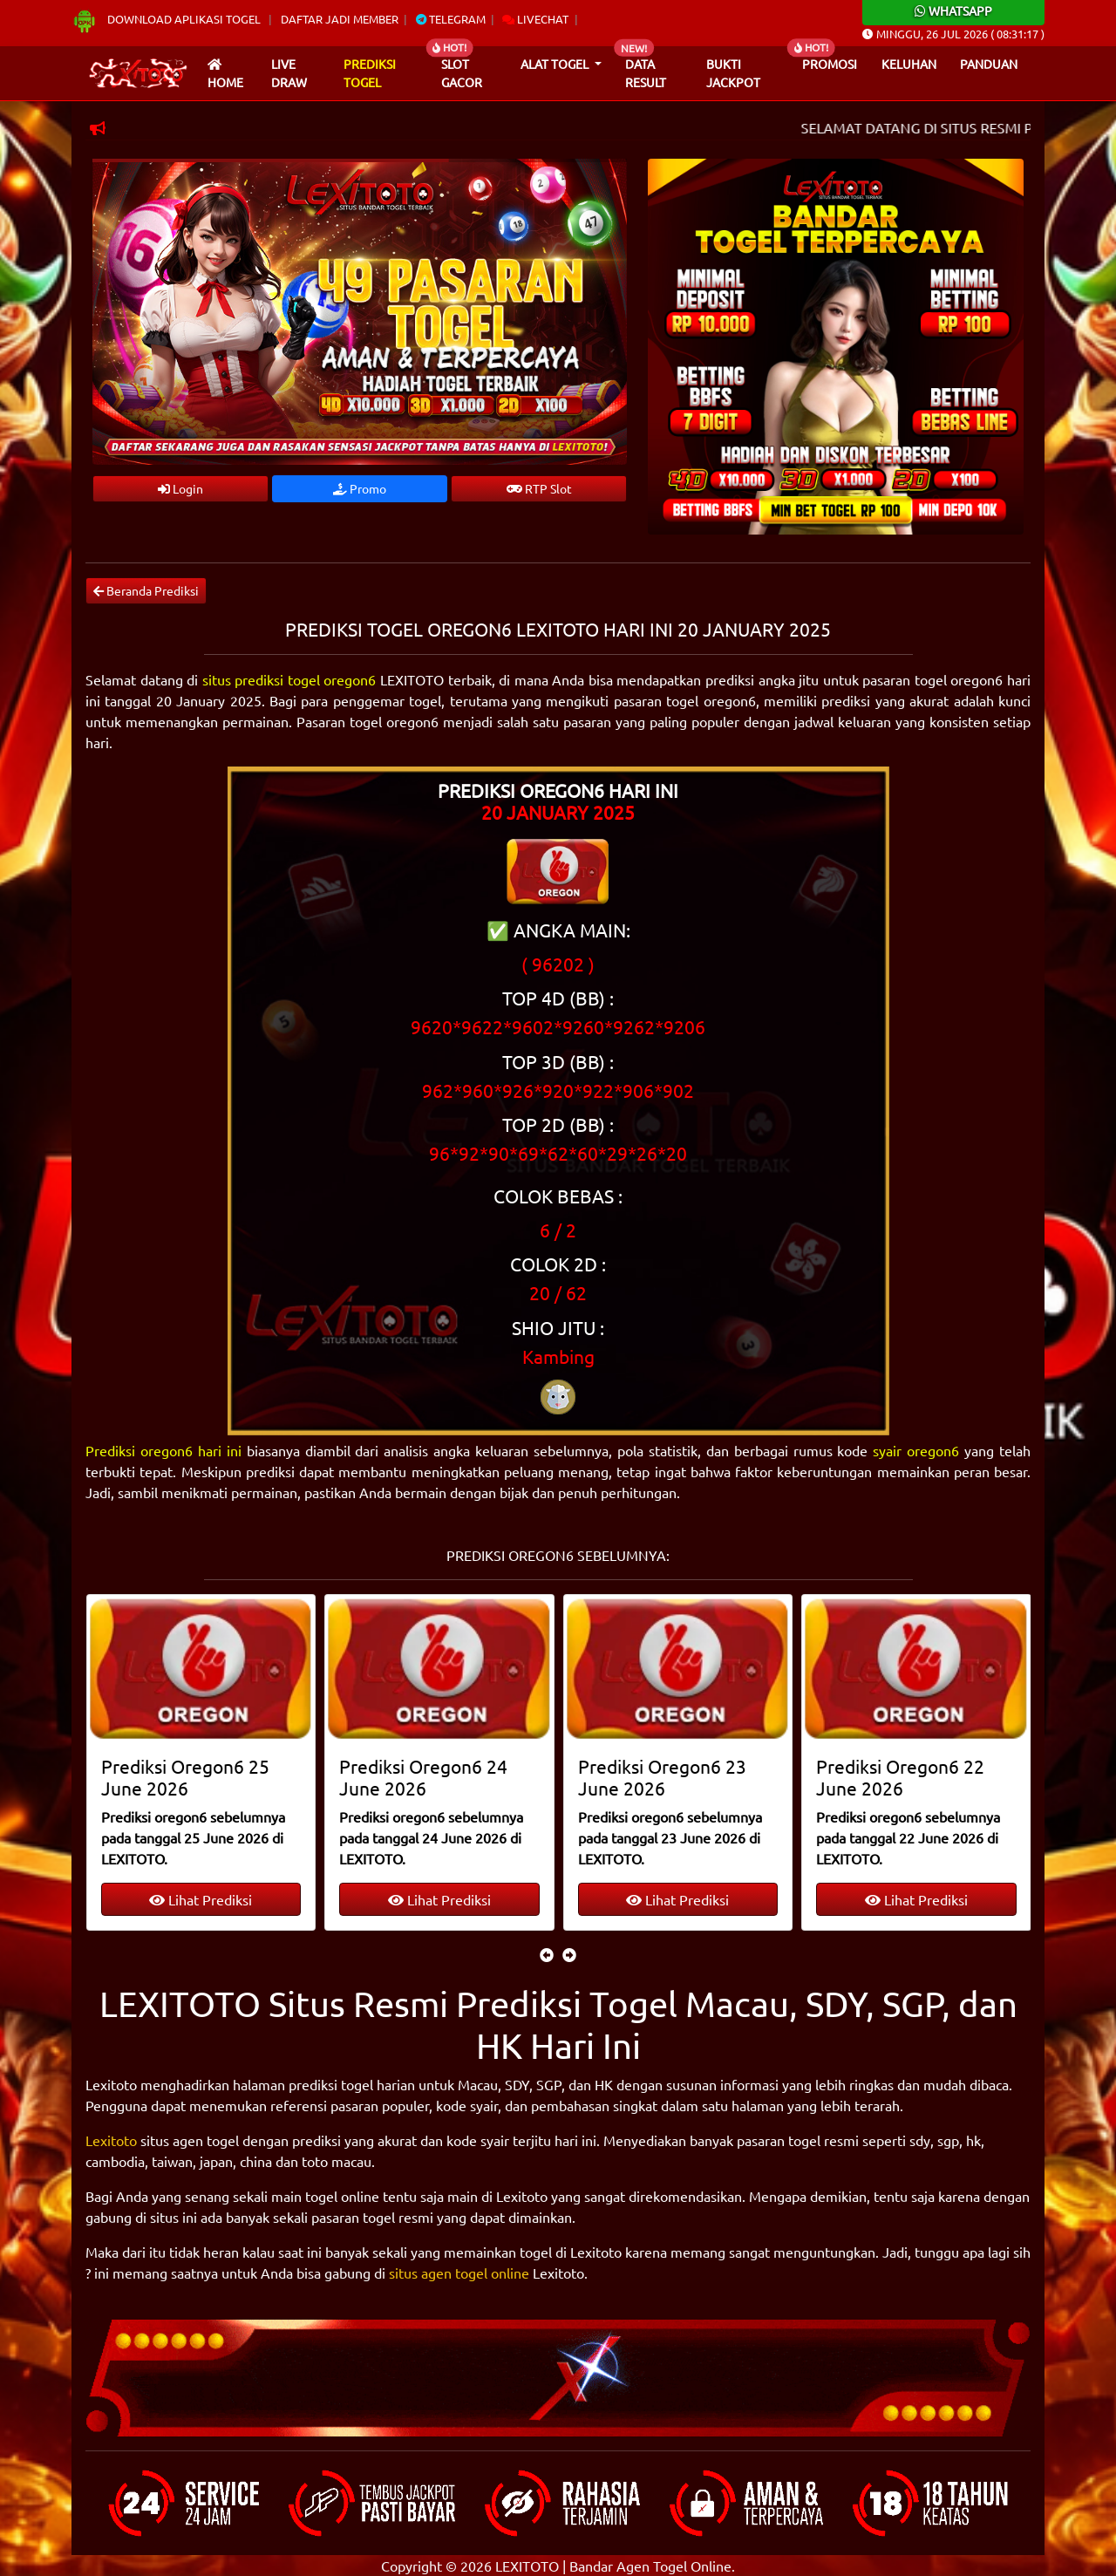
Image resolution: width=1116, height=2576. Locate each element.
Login (180, 488)
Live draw (289, 73)
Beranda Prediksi (146, 590)
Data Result (645, 73)
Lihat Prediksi (200, 1899)
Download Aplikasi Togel (167, 18)
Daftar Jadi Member (339, 18)
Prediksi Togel (370, 73)
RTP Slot (539, 488)
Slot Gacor (461, 73)
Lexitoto (111, 2140)
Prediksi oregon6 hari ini (163, 1450)
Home (225, 74)
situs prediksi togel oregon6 (289, 679)
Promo (359, 488)
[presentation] (547, 1954)
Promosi (829, 64)
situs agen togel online (459, 2272)
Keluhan (908, 64)
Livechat (535, 18)
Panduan (988, 64)
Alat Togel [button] (556, 64)
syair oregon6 (916, 1450)
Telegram (451, 18)
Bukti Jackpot (733, 73)
